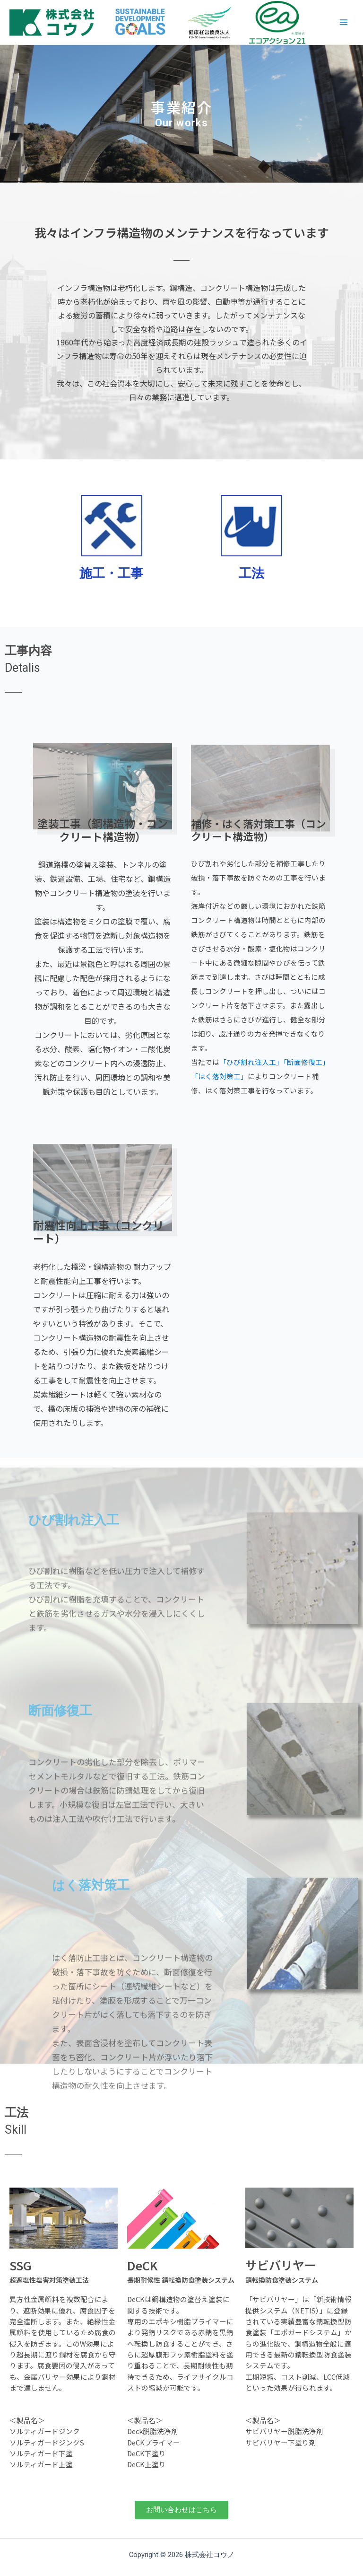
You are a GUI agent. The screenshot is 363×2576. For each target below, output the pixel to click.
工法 (251, 573)
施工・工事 (111, 573)
